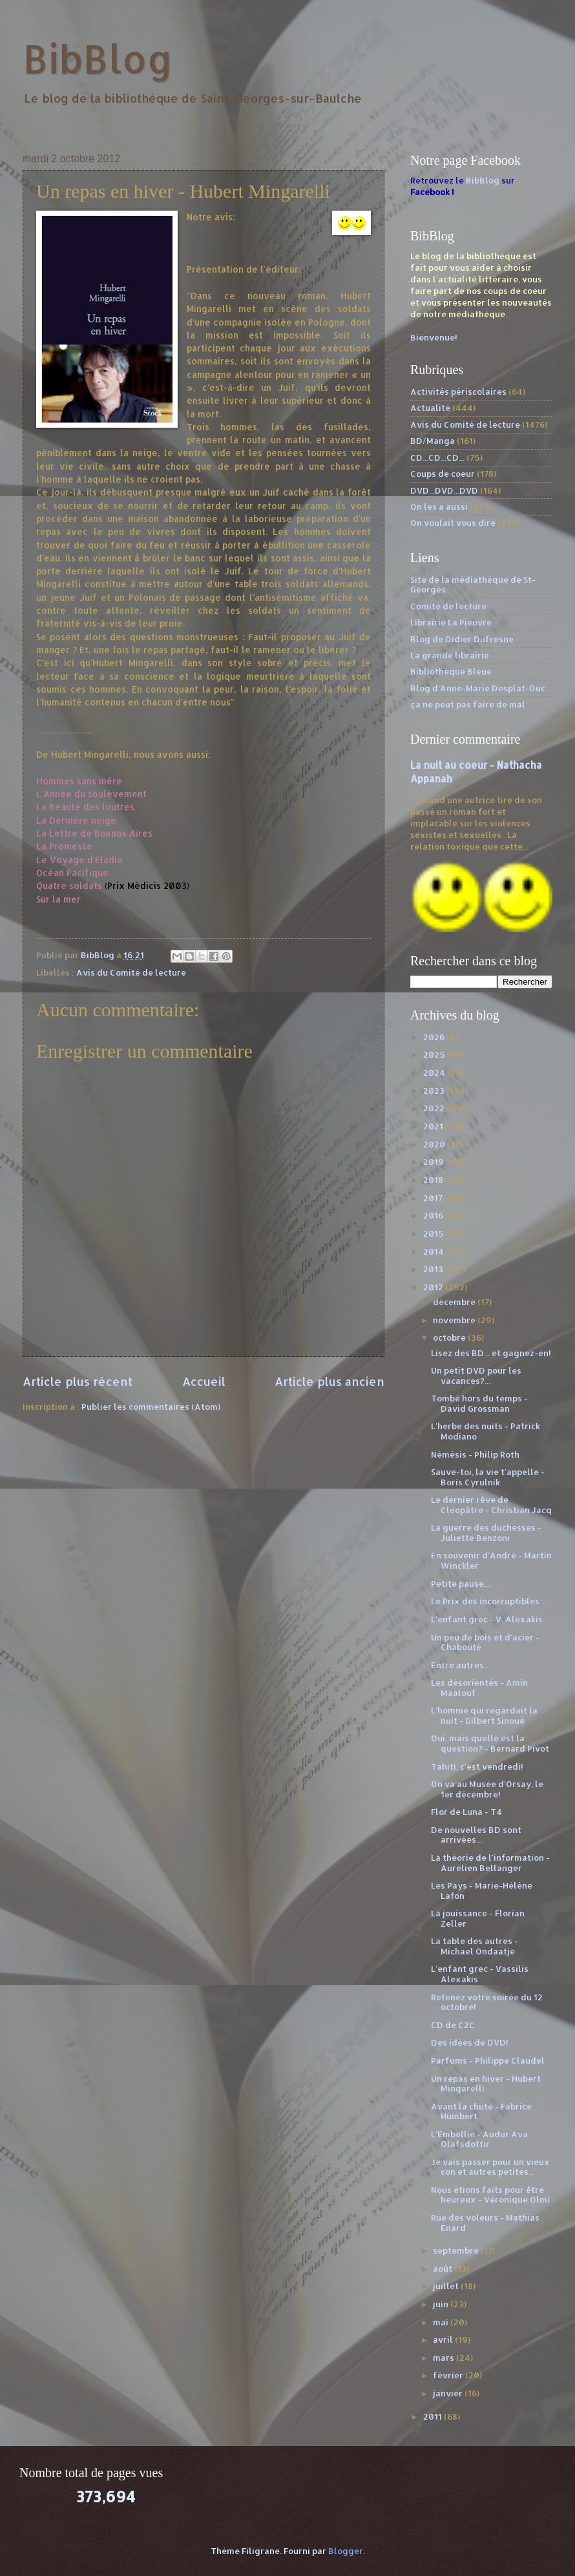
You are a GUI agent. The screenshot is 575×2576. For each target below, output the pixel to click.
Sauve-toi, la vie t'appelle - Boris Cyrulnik (488, 1477)
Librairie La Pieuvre (451, 622)
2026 (434, 1037)
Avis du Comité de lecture (131, 972)
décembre (455, 1302)
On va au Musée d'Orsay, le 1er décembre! (487, 1789)
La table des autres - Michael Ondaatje (474, 1946)
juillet (447, 2286)
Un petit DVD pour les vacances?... (476, 1375)
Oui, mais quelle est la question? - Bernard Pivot (490, 1743)
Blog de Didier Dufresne (462, 639)
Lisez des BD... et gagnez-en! (491, 1353)
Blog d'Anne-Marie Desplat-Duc (477, 688)
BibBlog (98, 58)
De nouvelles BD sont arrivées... (476, 1835)
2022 (434, 1108)
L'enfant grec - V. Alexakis (487, 1619)
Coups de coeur (442, 473)
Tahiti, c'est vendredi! (477, 1766)
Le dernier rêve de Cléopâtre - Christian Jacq (491, 1504)
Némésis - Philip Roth (475, 1454)
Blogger (345, 2551)
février (449, 2375)
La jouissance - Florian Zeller (478, 1918)
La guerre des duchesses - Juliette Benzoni (486, 1532)
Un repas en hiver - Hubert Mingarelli (486, 2083)
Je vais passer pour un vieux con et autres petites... (490, 2167)
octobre (450, 1337)
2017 (433, 1198)
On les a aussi (439, 506)
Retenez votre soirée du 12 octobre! (487, 2002)
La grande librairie (449, 655)
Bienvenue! (433, 337)
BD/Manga (432, 440)
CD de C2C (453, 2025)
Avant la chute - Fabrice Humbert (481, 2111)
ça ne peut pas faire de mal (467, 704)
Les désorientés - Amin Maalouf (479, 1687)
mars (444, 2357)
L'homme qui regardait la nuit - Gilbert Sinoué (484, 1715)
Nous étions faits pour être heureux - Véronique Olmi (490, 2194)
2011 (433, 2416)
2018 (434, 1180)
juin (441, 2304)
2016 (434, 1215)
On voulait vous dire (453, 523)
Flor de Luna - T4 (466, 1811)
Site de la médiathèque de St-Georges (473, 584)
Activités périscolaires (458, 391)
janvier (449, 2393)
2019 (434, 1162)
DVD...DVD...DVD (444, 490)
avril (444, 2339)
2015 (434, 1233)
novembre (455, 1320)
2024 (435, 1072)
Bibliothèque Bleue (451, 671)
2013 (434, 1269)
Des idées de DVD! (469, 2042)
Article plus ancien (329, 1381)
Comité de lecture (448, 606)
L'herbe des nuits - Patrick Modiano (485, 1431)
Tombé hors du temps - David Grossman (479, 1403)
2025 (435, 1054)
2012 (434, 1287)
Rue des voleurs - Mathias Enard (485, 2222)
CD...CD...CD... (437, 457)
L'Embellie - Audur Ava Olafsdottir (479, 2139)
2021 (434, 1126)
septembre (457, 2250)
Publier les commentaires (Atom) (150, 1406)
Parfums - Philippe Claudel (488, 2060)
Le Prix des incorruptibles (485, 1601)
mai (441, 2322)
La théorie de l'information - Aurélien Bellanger (490, 1862)
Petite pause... (460, 1583)
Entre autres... (460, 1665)
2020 (435, 1144)
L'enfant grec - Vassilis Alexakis (479, 1973)
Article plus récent (77, 1381)
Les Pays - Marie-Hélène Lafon (481, 1890)
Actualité (430, 408)
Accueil (203, 1381)
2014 (434, 1251)
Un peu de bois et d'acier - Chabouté (485, 1642)
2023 (434, 1090)
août (443, 2268)
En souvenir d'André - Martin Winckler (491, 1560)
